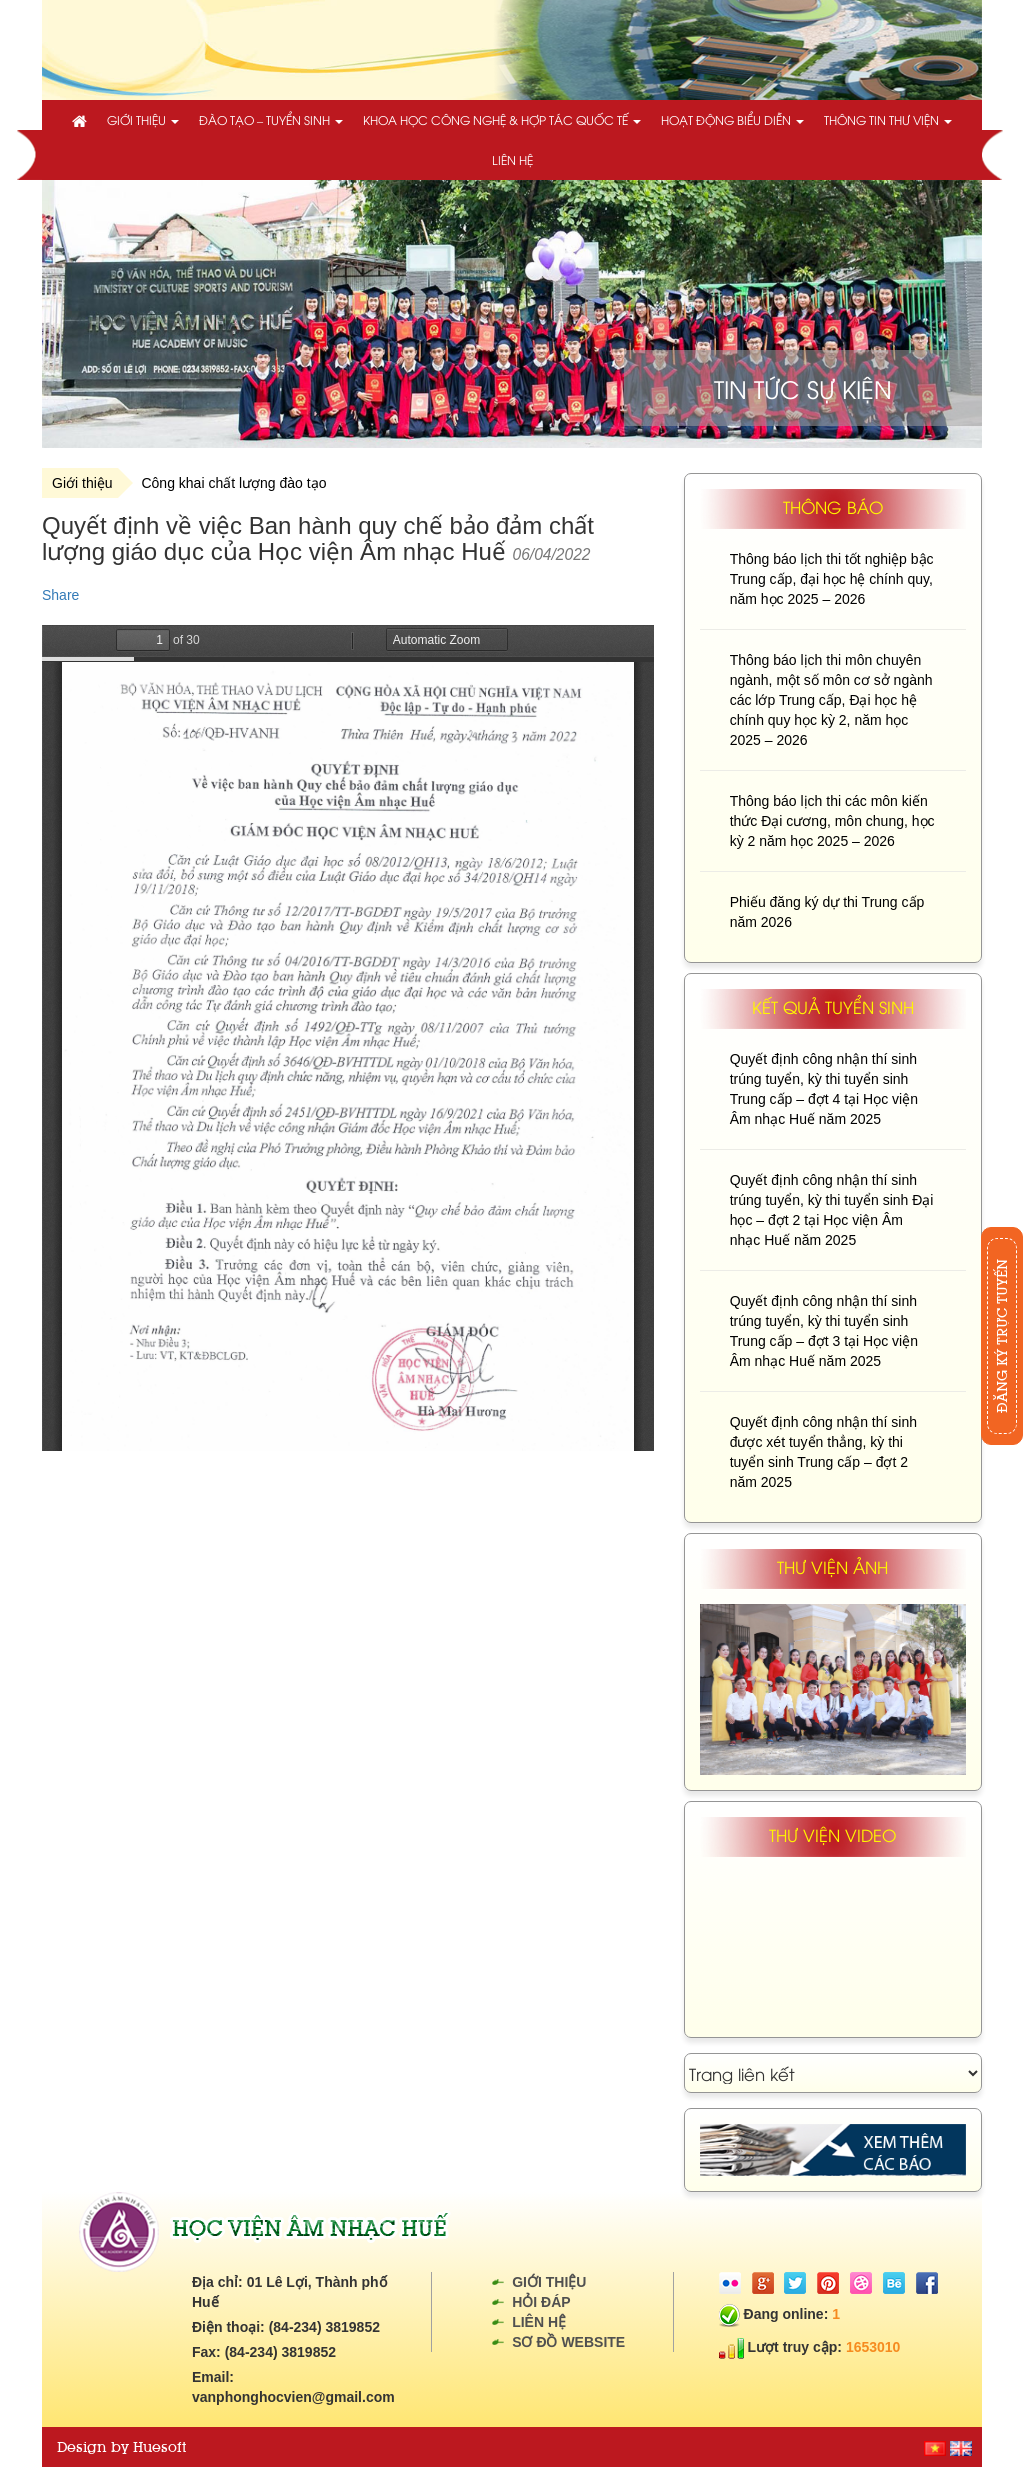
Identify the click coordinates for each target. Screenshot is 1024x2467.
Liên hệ (512, 159)
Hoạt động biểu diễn (732, 119)
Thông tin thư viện (888, 119)
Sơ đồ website (568, 2342)
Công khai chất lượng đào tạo (233, 483)
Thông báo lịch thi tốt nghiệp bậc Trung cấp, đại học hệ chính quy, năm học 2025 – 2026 (832, 579)
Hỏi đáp (541, 2302)
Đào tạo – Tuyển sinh (271, 119)
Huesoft (159, 2447)
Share (60, 595)
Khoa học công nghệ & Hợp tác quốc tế (502, 119)
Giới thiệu (143, 119)
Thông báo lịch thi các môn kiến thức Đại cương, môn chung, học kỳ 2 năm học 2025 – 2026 (832, 821)
